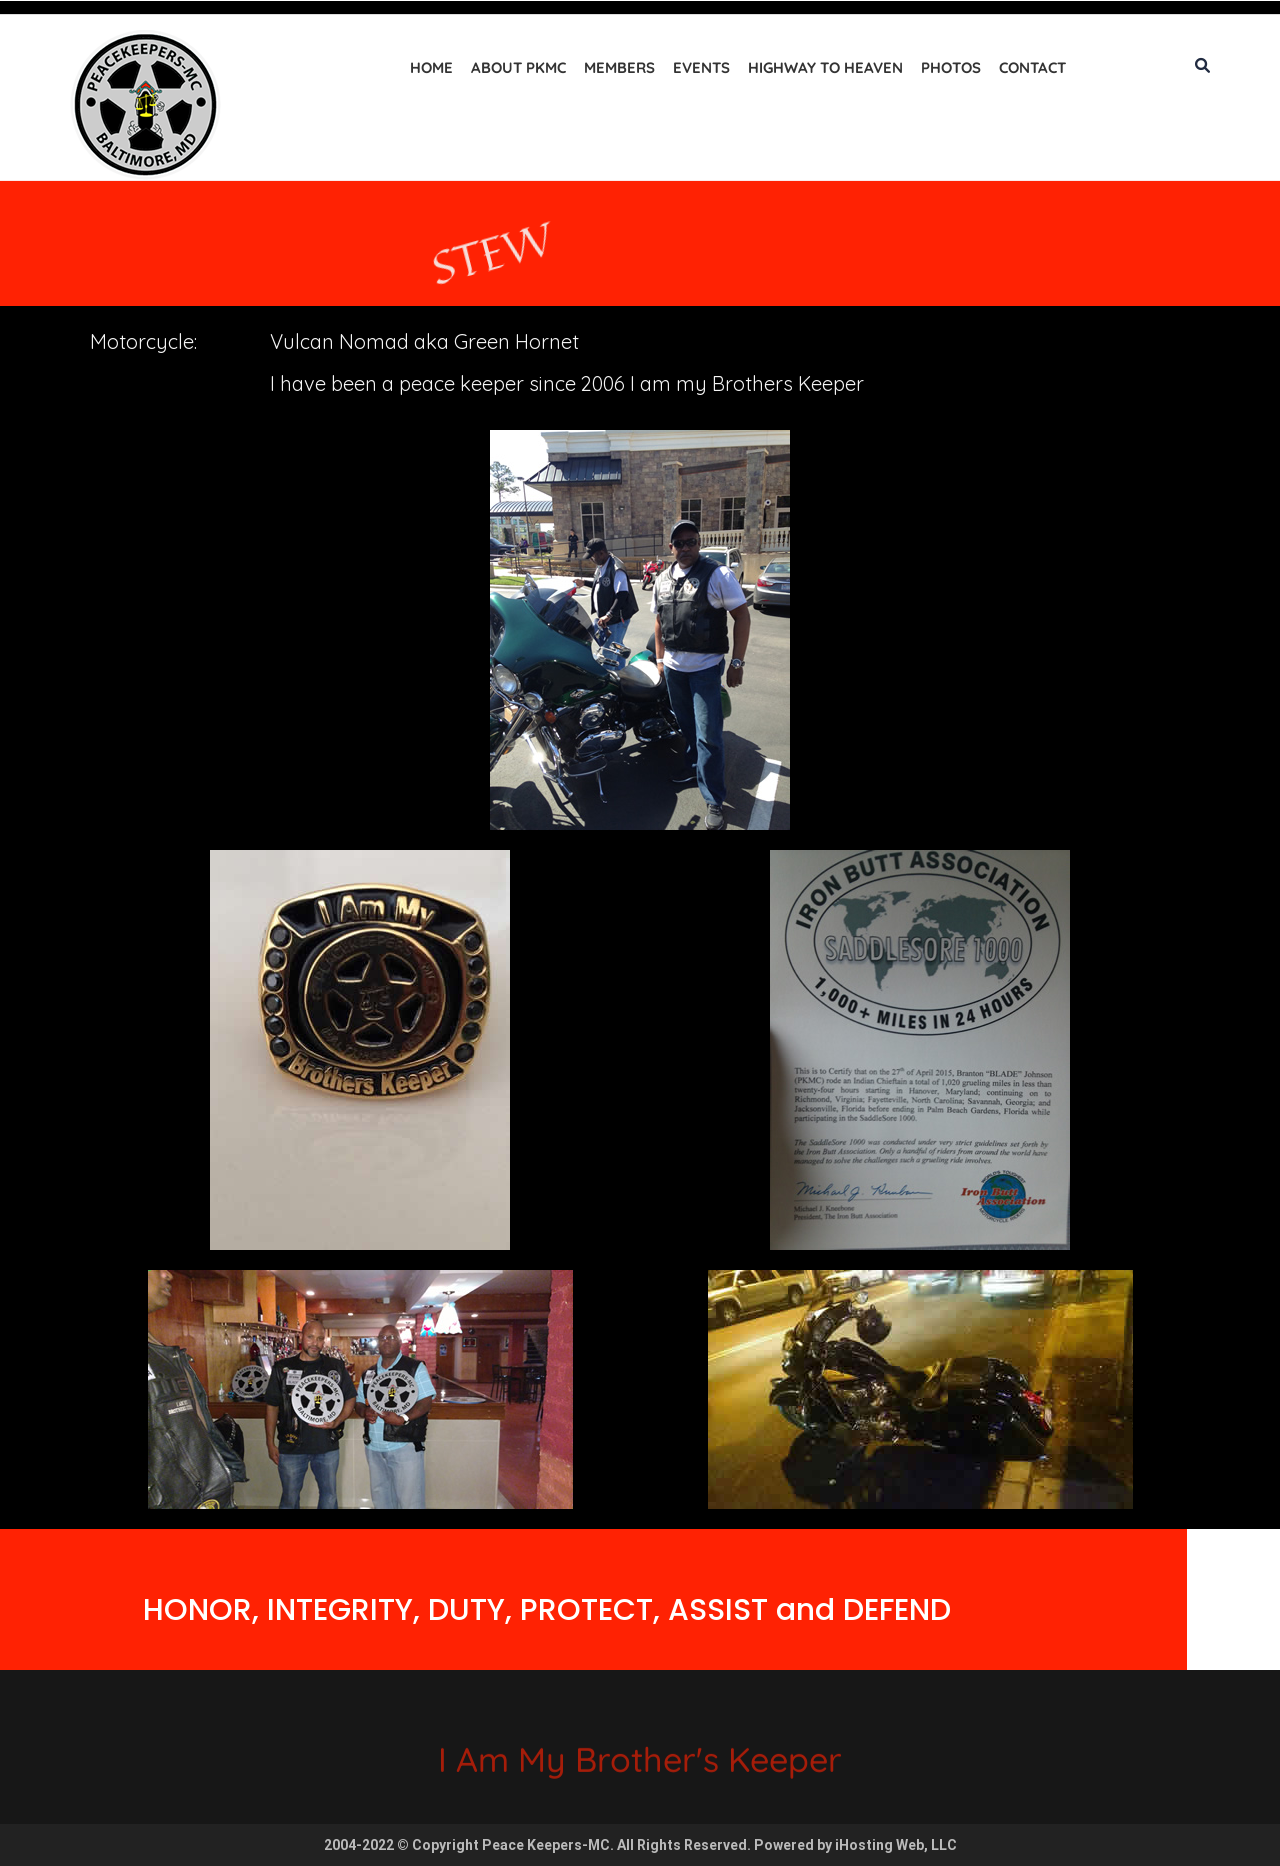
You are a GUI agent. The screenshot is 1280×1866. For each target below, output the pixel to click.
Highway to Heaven (825, 67)
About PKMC (518, 67)
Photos (951, 67)
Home (431, 67)
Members (619, 67)
